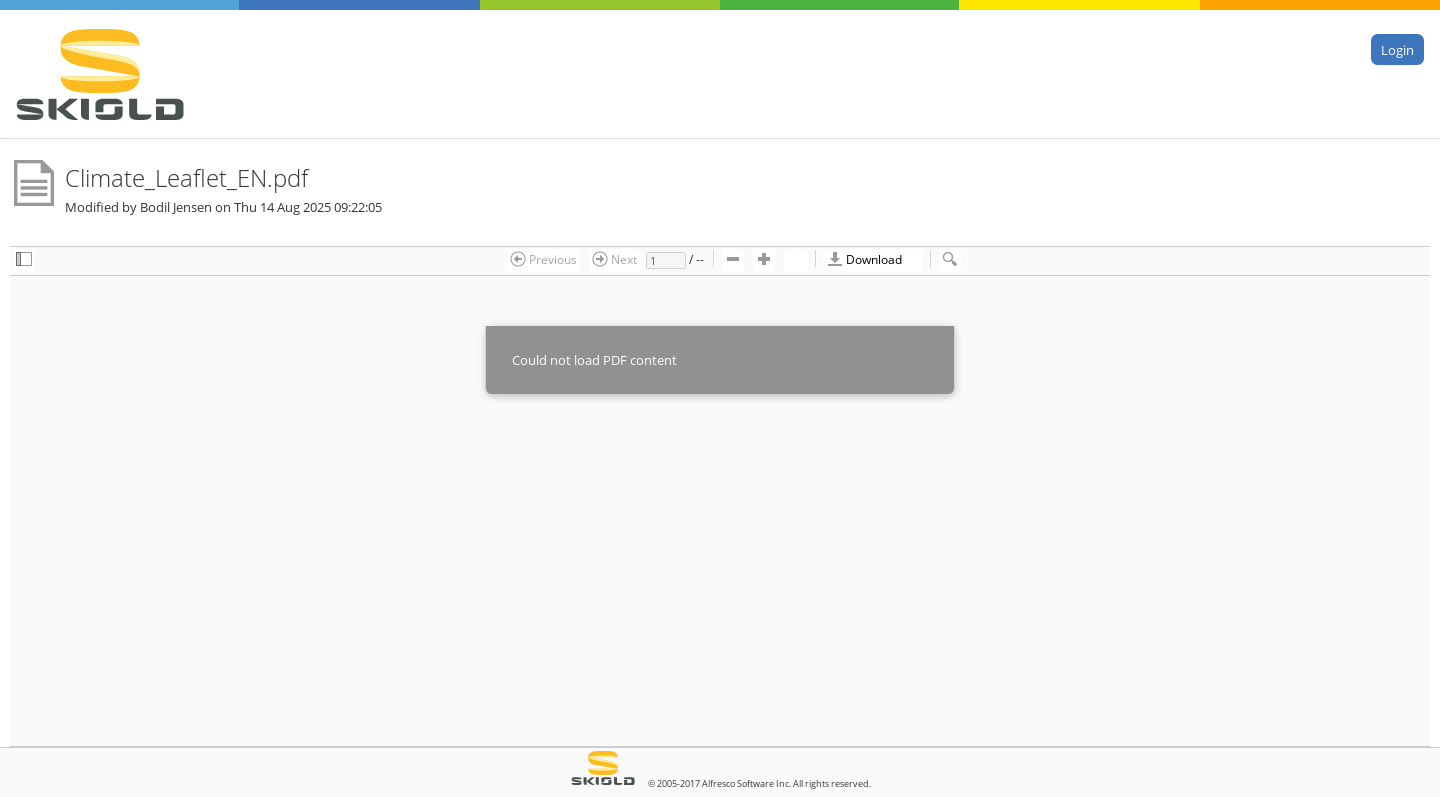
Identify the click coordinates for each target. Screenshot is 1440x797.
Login (1397, 49)
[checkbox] (24, 260)
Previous (543, 259)
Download (864, 259)
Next (614, 259)
